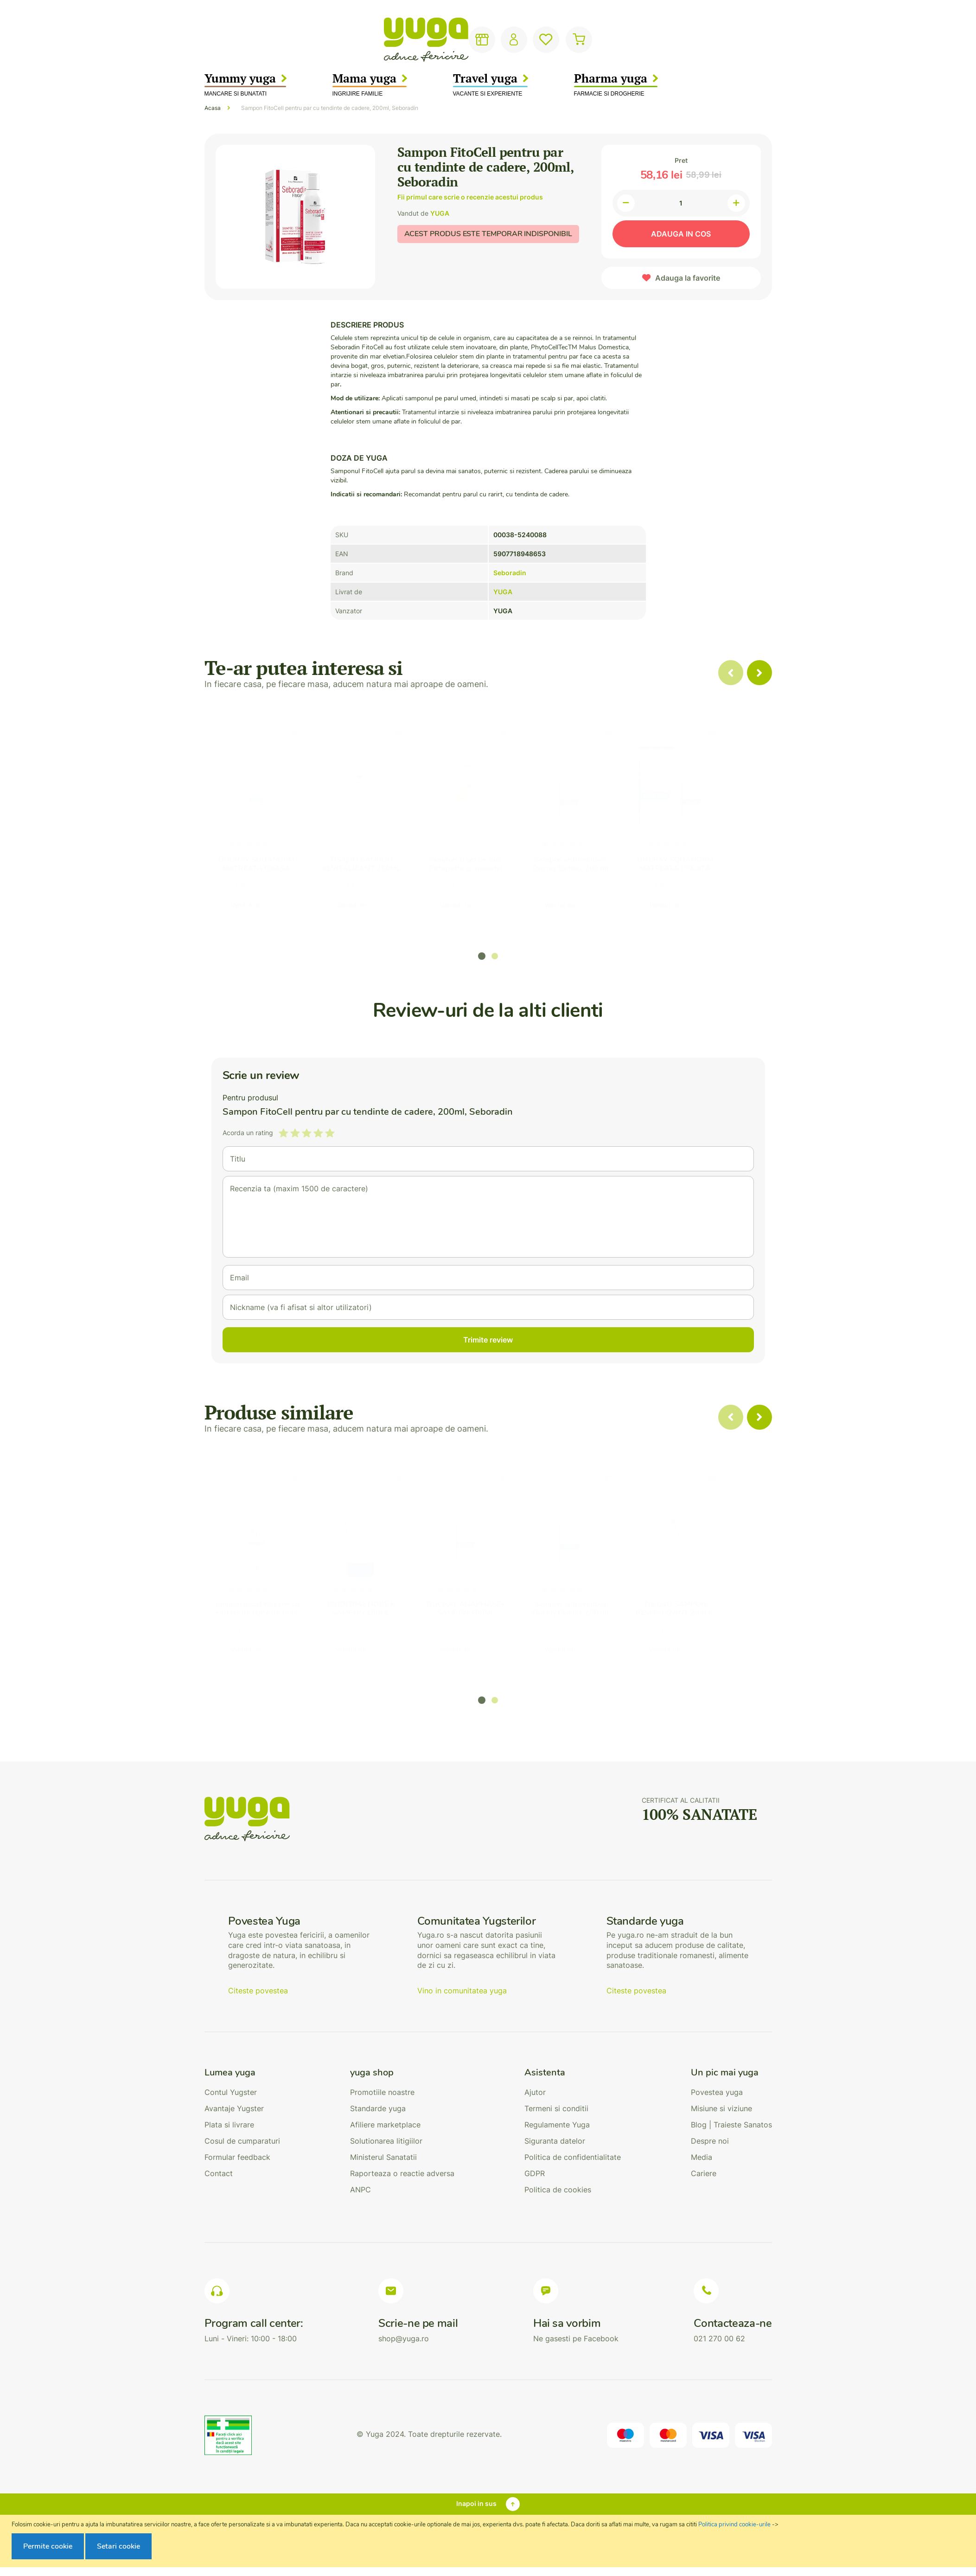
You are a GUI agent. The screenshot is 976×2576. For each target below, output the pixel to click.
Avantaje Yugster (234, 2108)
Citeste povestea (258, 1990)
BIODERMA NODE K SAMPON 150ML (372, 1608)
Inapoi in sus (476, 2503)
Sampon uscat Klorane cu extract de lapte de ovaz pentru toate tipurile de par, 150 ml (257, 1617)
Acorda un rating (248, 1133)
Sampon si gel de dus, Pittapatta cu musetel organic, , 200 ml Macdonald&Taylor (488, 872)
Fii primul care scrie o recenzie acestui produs (470, 197)
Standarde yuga (378, 2108)
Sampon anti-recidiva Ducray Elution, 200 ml (604, 864)
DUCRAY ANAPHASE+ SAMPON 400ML (488, 1608)
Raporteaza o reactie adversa (402, 2173)
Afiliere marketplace (385, 2124)
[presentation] (759, 672)
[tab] (242, 2073)
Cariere (703, 2173)
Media (701, 2157)
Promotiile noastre (382, 2092)
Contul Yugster (230, 2092)
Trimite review (488, 1339)
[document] (489, 2541)
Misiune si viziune (721, 2108)
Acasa (212, 107)
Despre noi (710, 2141)
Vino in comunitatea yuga (462, 1990)
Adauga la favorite (687, 278)
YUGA (439, 213)
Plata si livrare (229, 2124)
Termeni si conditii (556, 2108)
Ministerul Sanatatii (383, 2157)
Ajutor (535, 2092)
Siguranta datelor (554, 2141)
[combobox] (468, 39)
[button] (482, 956)
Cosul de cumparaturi (242, 2141)
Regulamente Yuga (557, 2124)
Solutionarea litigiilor (386, 2141)
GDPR (534, 2173)
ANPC (360, 2189)
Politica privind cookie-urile (734, 2524)
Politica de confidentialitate (572, 2157)
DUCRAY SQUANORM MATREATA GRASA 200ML (256, 868)
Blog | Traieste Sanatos (731, 2124)
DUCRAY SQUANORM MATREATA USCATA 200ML (720, 868)
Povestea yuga (717, 2092)
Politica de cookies (557, 2189)
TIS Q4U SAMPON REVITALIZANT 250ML (372, 864)
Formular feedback (237, 2157)
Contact (218, 2173)
